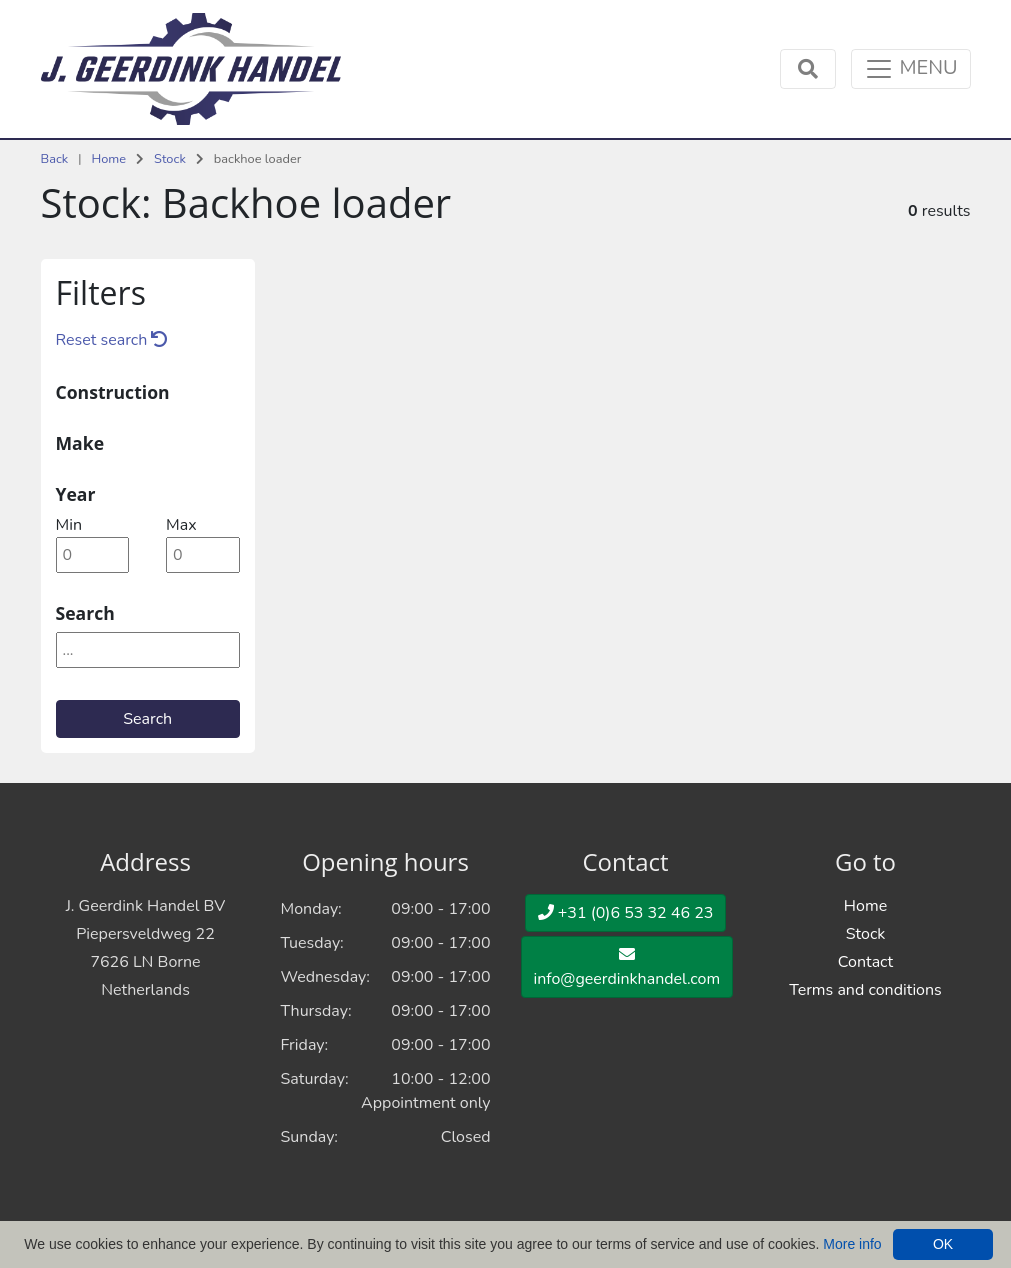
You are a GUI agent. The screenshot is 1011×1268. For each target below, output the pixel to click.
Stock (170, 159)
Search (147, 719)
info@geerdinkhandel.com (627, 968)
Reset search (112, 340)
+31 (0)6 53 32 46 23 (626, 913)
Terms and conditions (865, 990)
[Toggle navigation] (910, 69)
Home (108, 159)
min (69, 525)
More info (852, 1244)
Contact (865, 962)
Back (55, 159)
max (181, 525)
